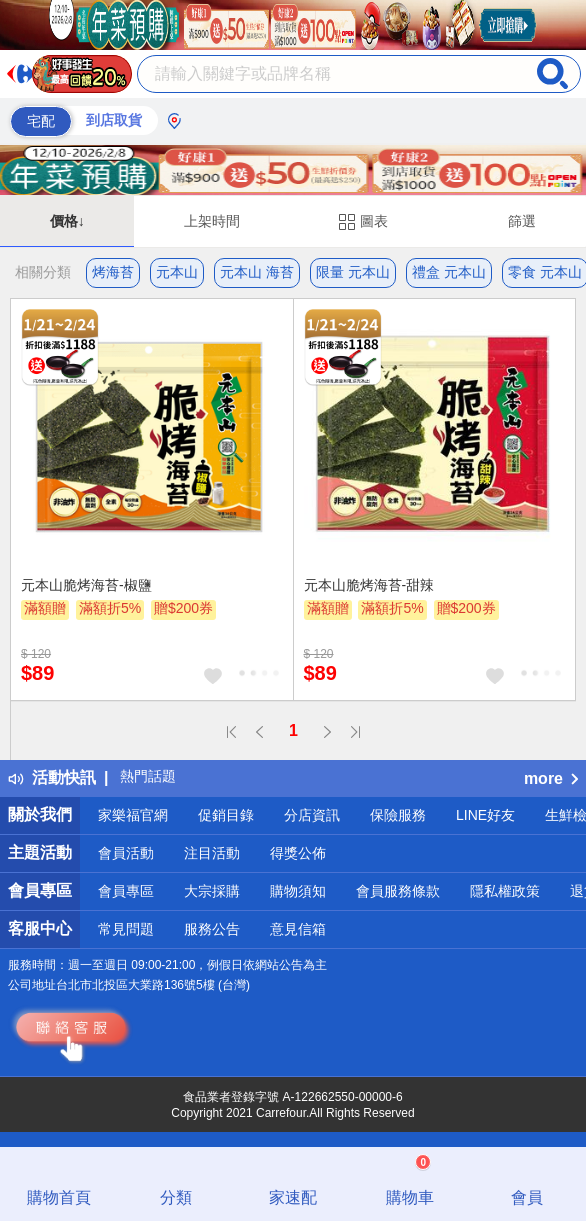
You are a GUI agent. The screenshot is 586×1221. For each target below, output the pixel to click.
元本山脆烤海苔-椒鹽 (86, 585)
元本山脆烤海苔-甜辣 (369, 585)
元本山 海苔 (257, 272)
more (551, 778)
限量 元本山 (353, 272)
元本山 (177, 272)
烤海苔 (113, 272)
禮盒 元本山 (449, 272)
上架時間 (212, 221)
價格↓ (67, 221)
